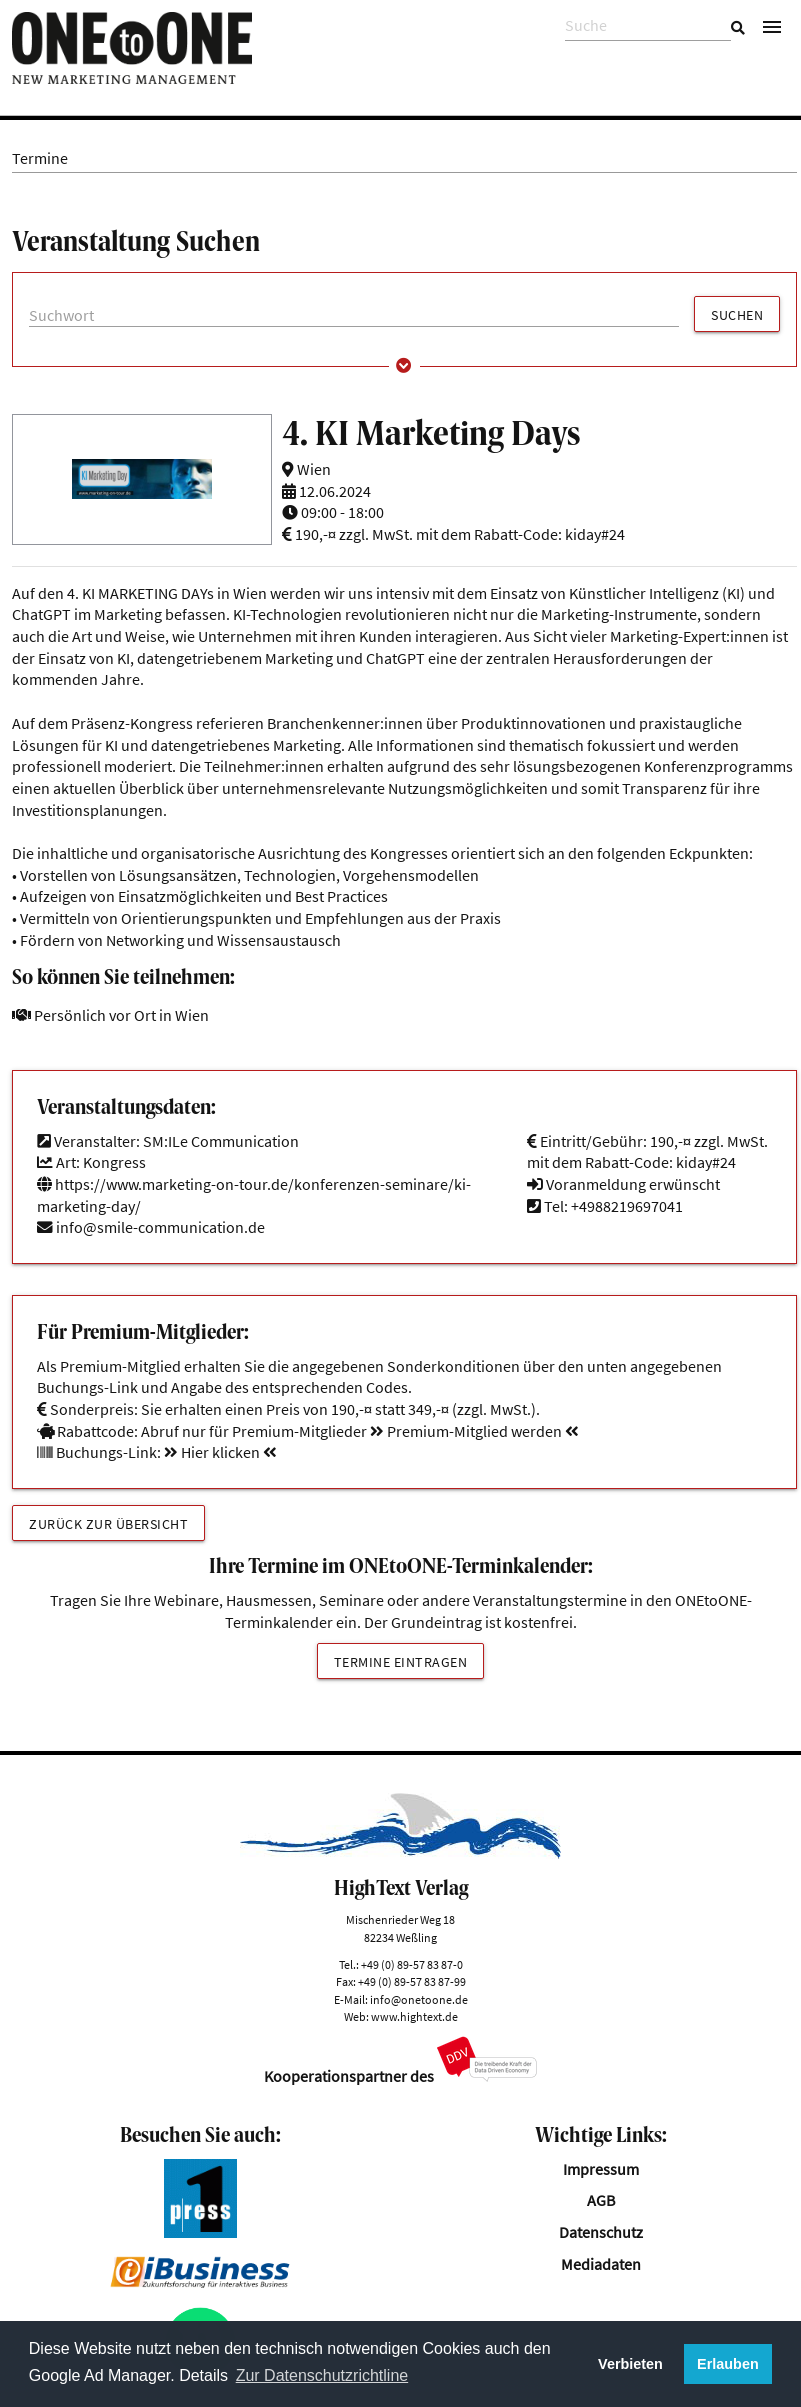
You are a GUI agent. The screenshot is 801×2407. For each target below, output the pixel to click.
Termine (40, 158)
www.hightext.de (414, 2016)
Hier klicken (220, 1452)
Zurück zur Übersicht (108, 1524)
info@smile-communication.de (160, 1227)
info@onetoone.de (419, 1999)
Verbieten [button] (630, 2364)
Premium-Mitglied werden (474, 1431)
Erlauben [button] (728, 2364)
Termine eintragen (401, 1662)
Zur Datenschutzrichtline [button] (322, 2375)
